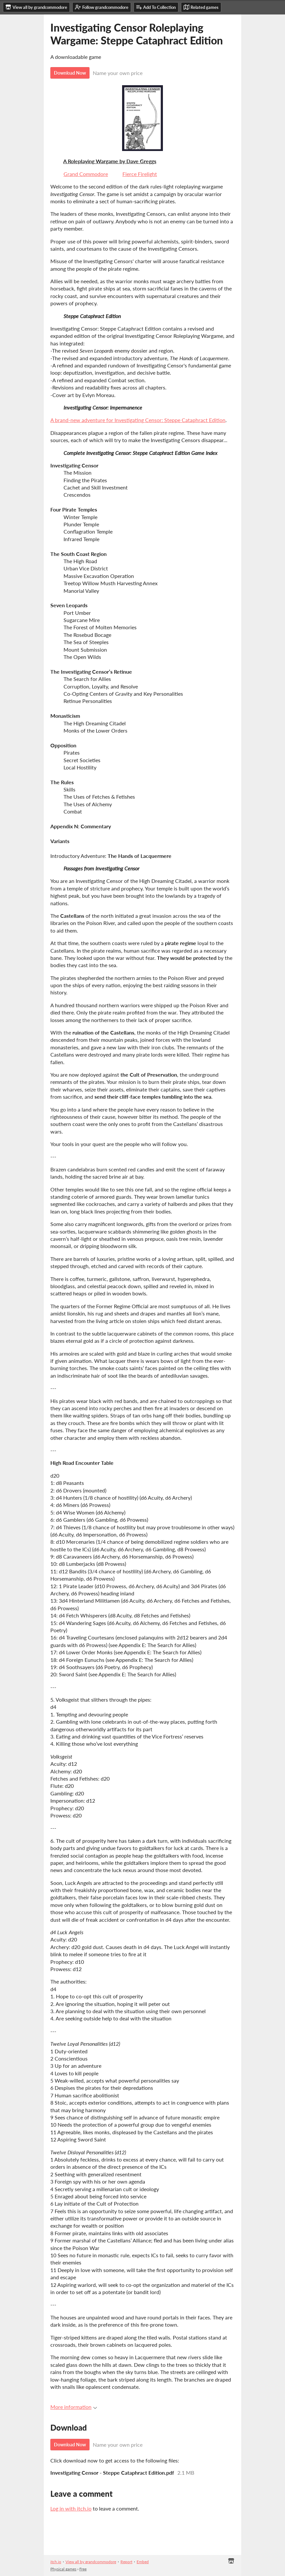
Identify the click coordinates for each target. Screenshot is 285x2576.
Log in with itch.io (70, 2508)
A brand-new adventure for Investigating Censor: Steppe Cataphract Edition (137, 420)
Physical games (63, 2568)
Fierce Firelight (139, 174)
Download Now (70, 73)
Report (126, 2561)
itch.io (55, 2561)
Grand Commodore (86, 174)
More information (73, 2407)
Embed (143, 2561)
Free (83, 2568)
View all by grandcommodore (90, 2561)
